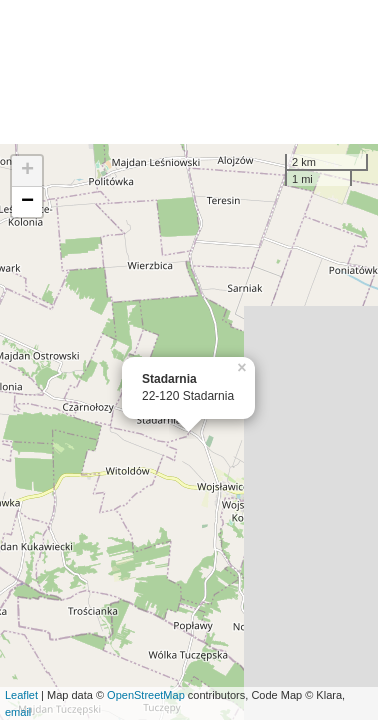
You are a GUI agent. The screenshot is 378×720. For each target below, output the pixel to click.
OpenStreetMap (146, 695)
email (18, 712)
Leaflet (21, 695)
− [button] (27, 202)
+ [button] (27, 171)
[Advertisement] (189, 72)
